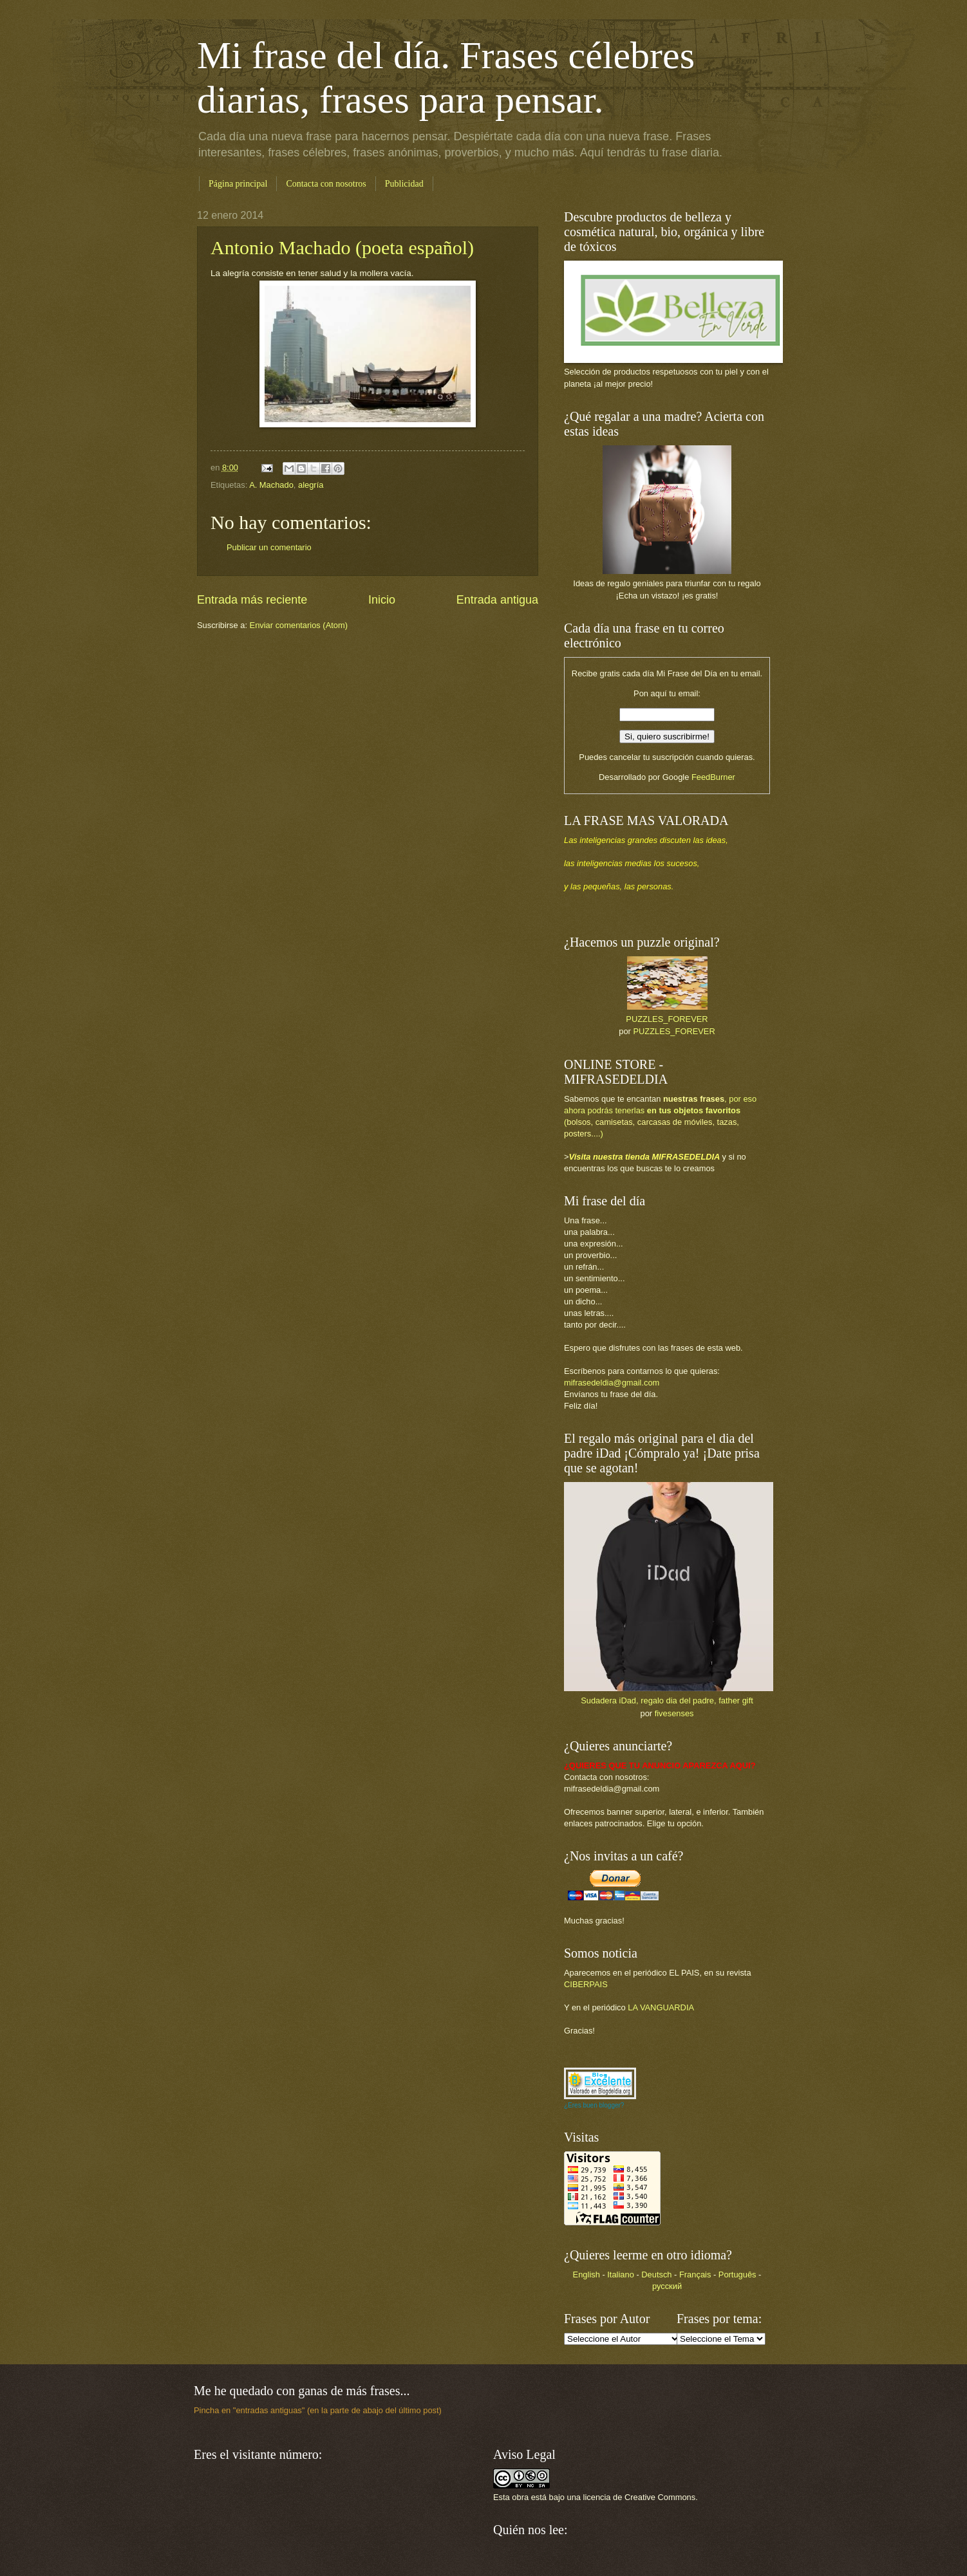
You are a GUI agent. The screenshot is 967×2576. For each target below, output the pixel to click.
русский (667, 2286)
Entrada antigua (497, 599)
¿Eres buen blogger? (594, 2105)
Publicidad (404, 184)
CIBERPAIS (586, 1984)
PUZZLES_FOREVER (667, 1019)
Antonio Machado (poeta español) (342, 247)
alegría (310, 485)
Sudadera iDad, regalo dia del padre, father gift (667, 1700)
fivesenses (674, 1713)
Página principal (238, 184)
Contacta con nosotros (326, 184)
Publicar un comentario (269, 547)
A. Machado (271, 485)
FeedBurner (713, 777)
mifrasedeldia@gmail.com (611, 1382)
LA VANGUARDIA (661, 2007)
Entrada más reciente (252, 599)
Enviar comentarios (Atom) (299, 625)
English (586, 2274)
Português (737, 2274)
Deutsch (656, 2274)
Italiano (620, 2274)
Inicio (381, 599)
